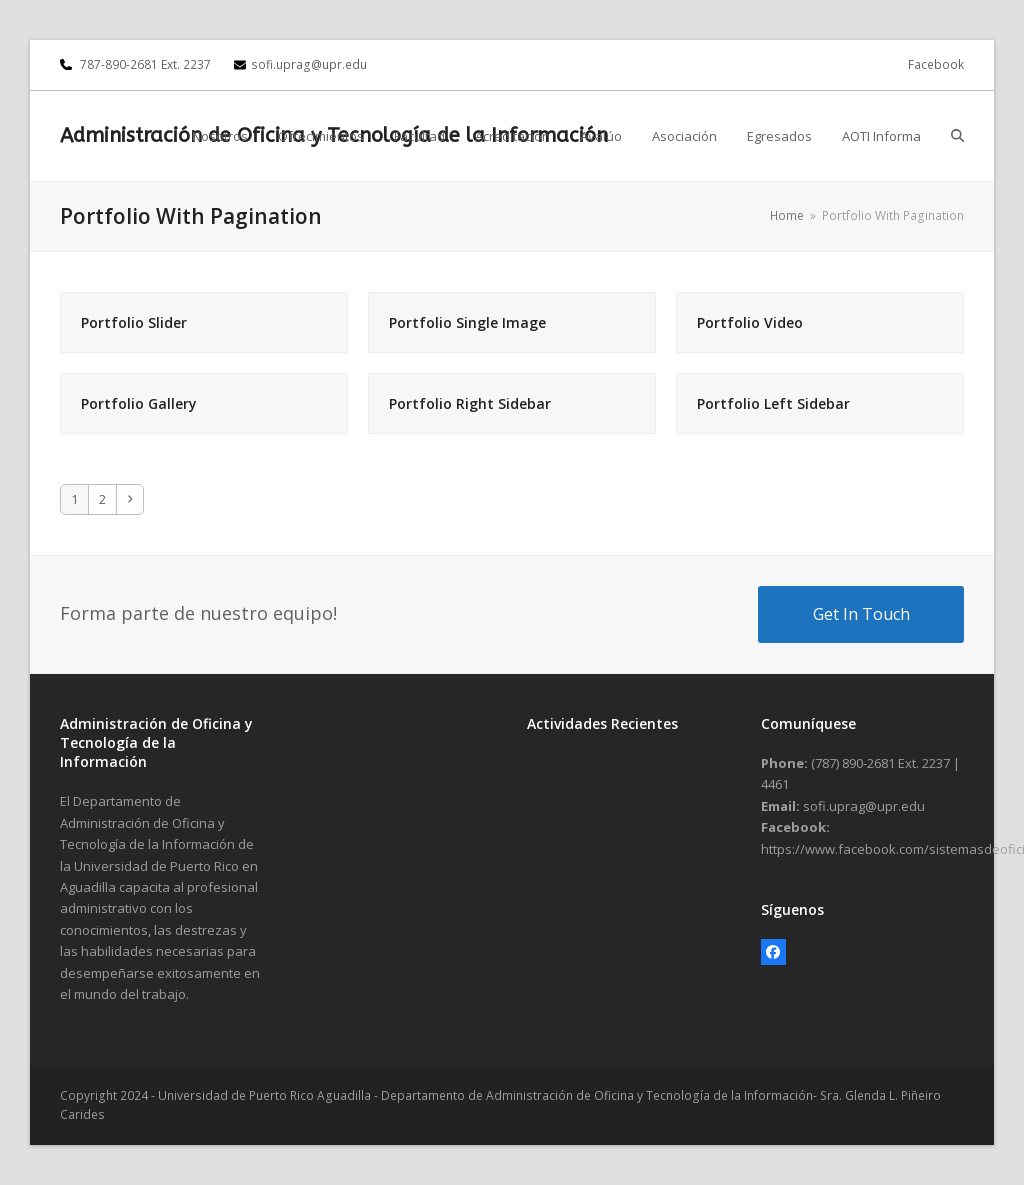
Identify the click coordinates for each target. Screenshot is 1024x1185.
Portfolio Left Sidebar (773, 403)
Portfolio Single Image (467, 322)
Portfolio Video (750, 322)
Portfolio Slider (134, 322)
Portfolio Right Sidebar (470, 403)
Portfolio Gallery (139, 403)
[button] (957, 136)
